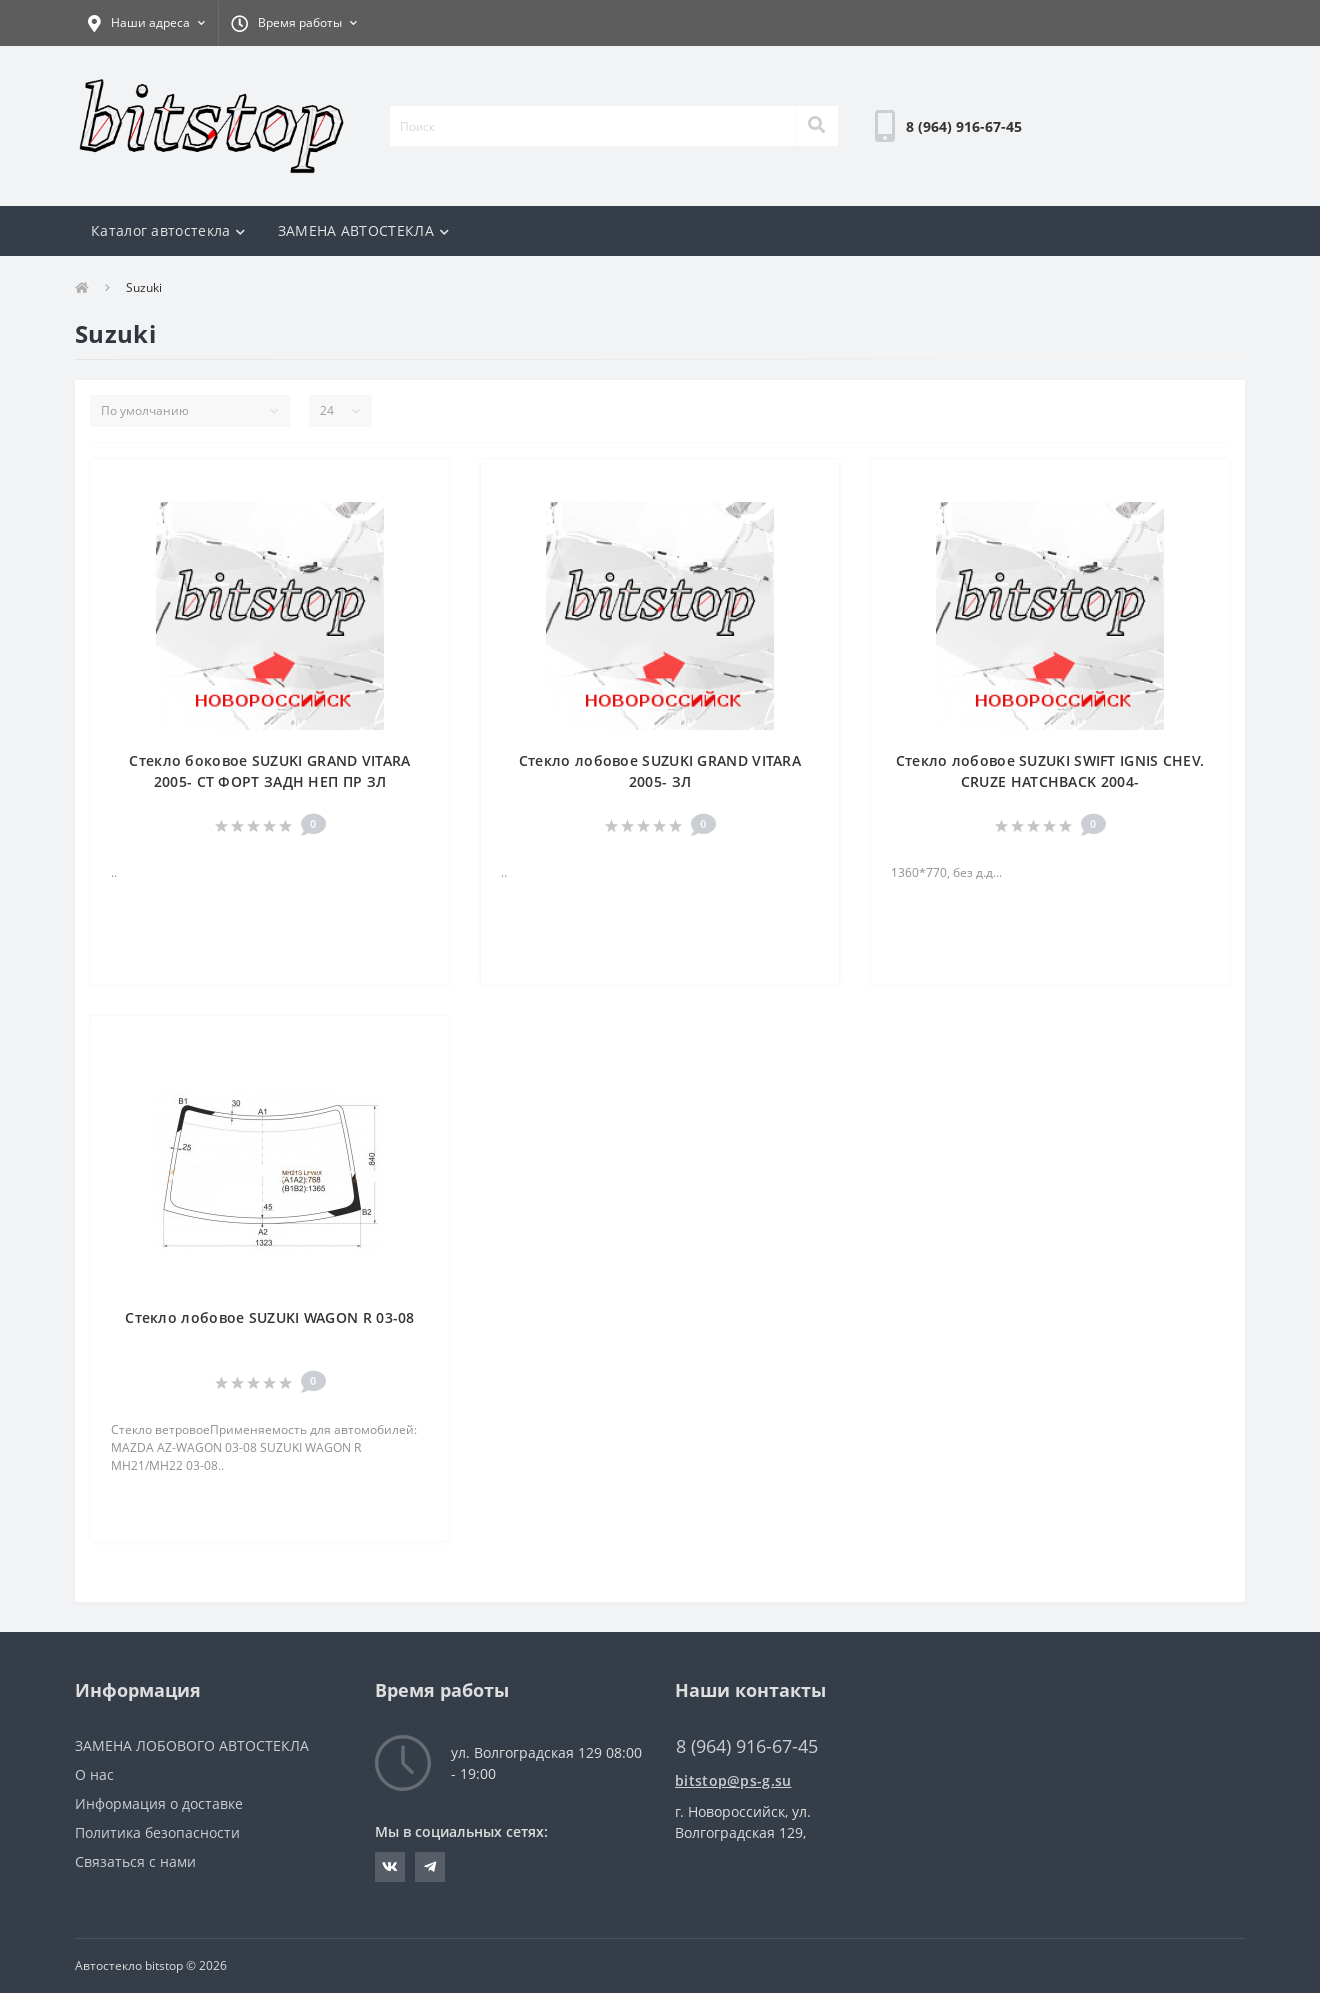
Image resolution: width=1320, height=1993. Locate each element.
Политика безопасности (157, 1832)
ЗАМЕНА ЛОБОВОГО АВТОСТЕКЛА (192, 1745)
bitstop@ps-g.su (733, 1780)
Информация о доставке (159, 1803)
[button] (146, 23)
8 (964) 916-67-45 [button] (747, 1746)
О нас (94, 1774)
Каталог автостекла (168, 230)
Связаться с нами (135, 1861)
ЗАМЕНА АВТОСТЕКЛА (363, 230)
